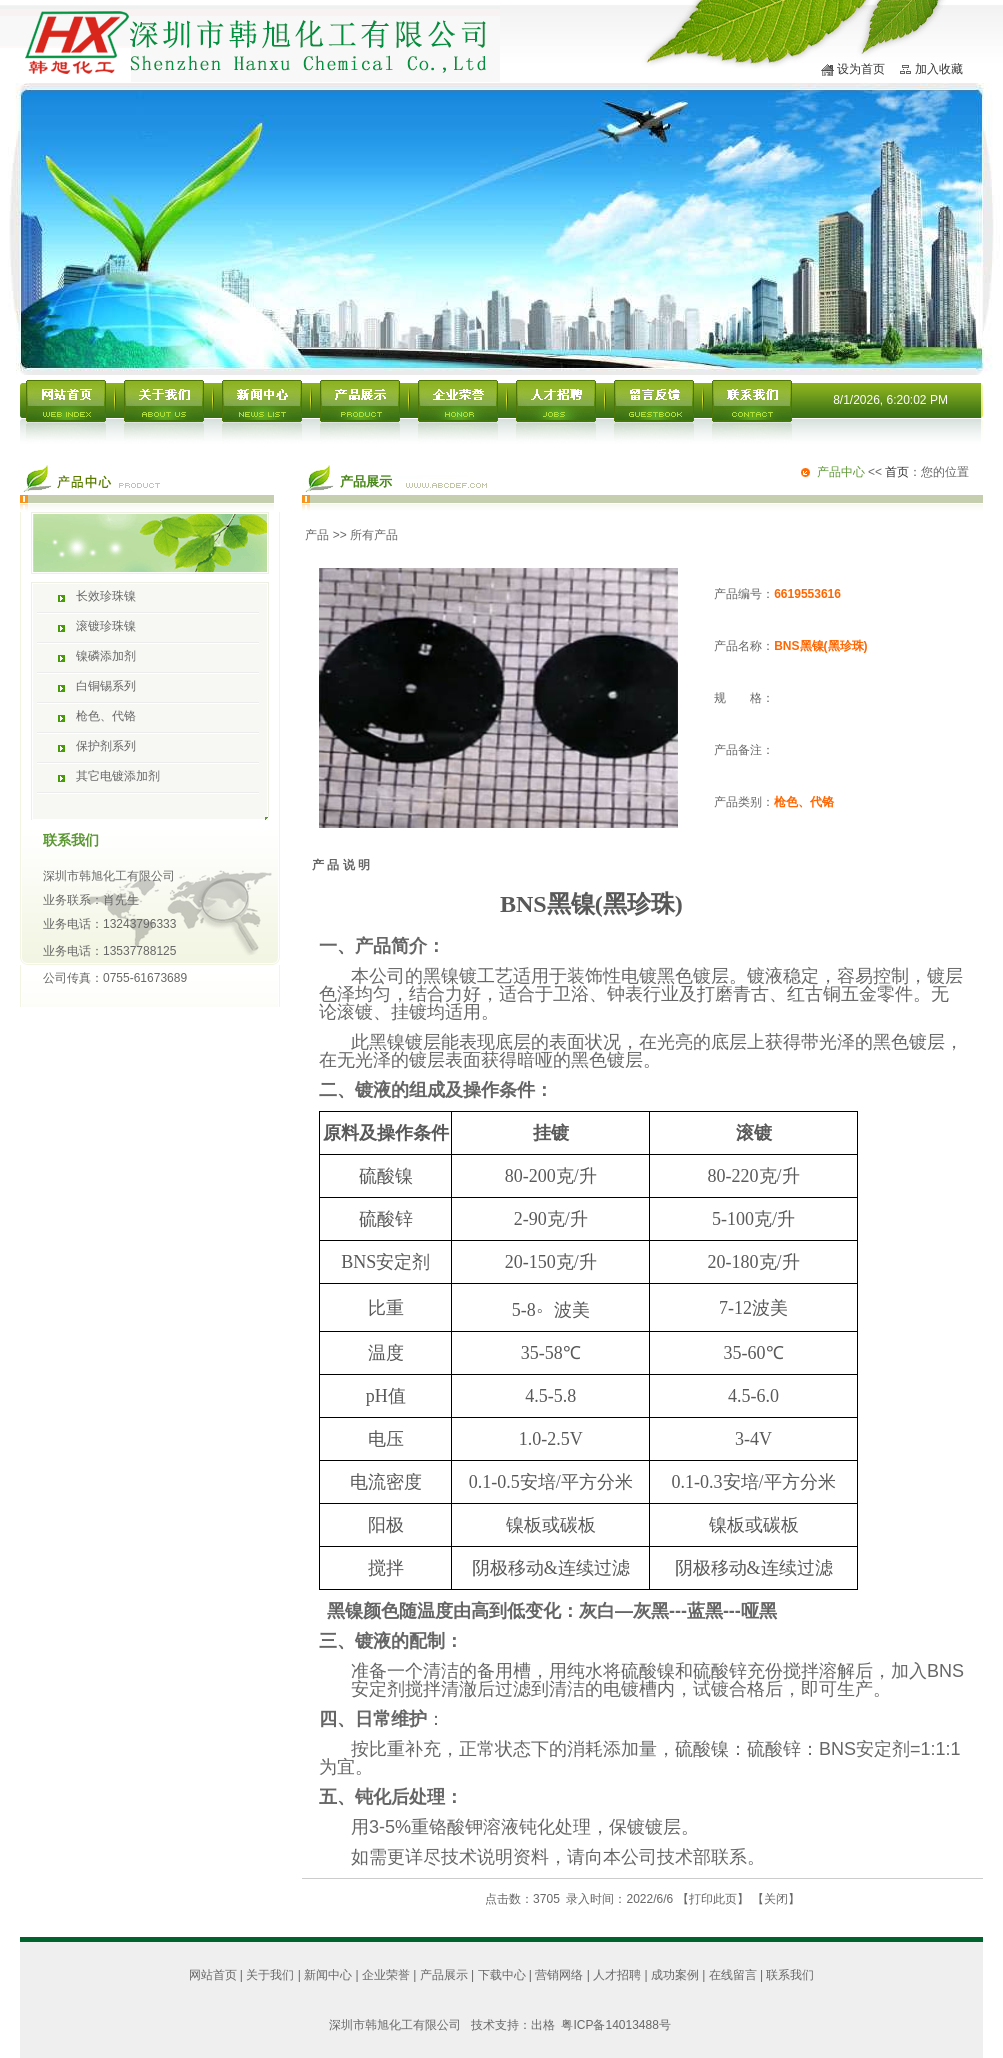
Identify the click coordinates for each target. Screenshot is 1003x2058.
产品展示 (444, 1975)
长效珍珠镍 (106, 596)
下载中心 (502, 1975)
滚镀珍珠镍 (106, 626)
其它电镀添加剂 (118, 776)
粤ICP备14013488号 (615, 2025)
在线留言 (733, 1975)
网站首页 (213, 1975)
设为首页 (861, 69)
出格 (546, 2025)
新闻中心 (328, 1975)
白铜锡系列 (106, 686)
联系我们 (790, 1975)
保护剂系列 (106, 746)
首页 (897, 472)
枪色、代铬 (106, 716)
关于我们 (270, 1975)
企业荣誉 (386, 1975)
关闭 (776, 1899)
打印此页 (713, 1899)
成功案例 (675, 1975)
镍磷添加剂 (106, 656)
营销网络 (559, 1975)
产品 (317, 535)
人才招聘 (617, 1975)
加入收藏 (939, 69)
